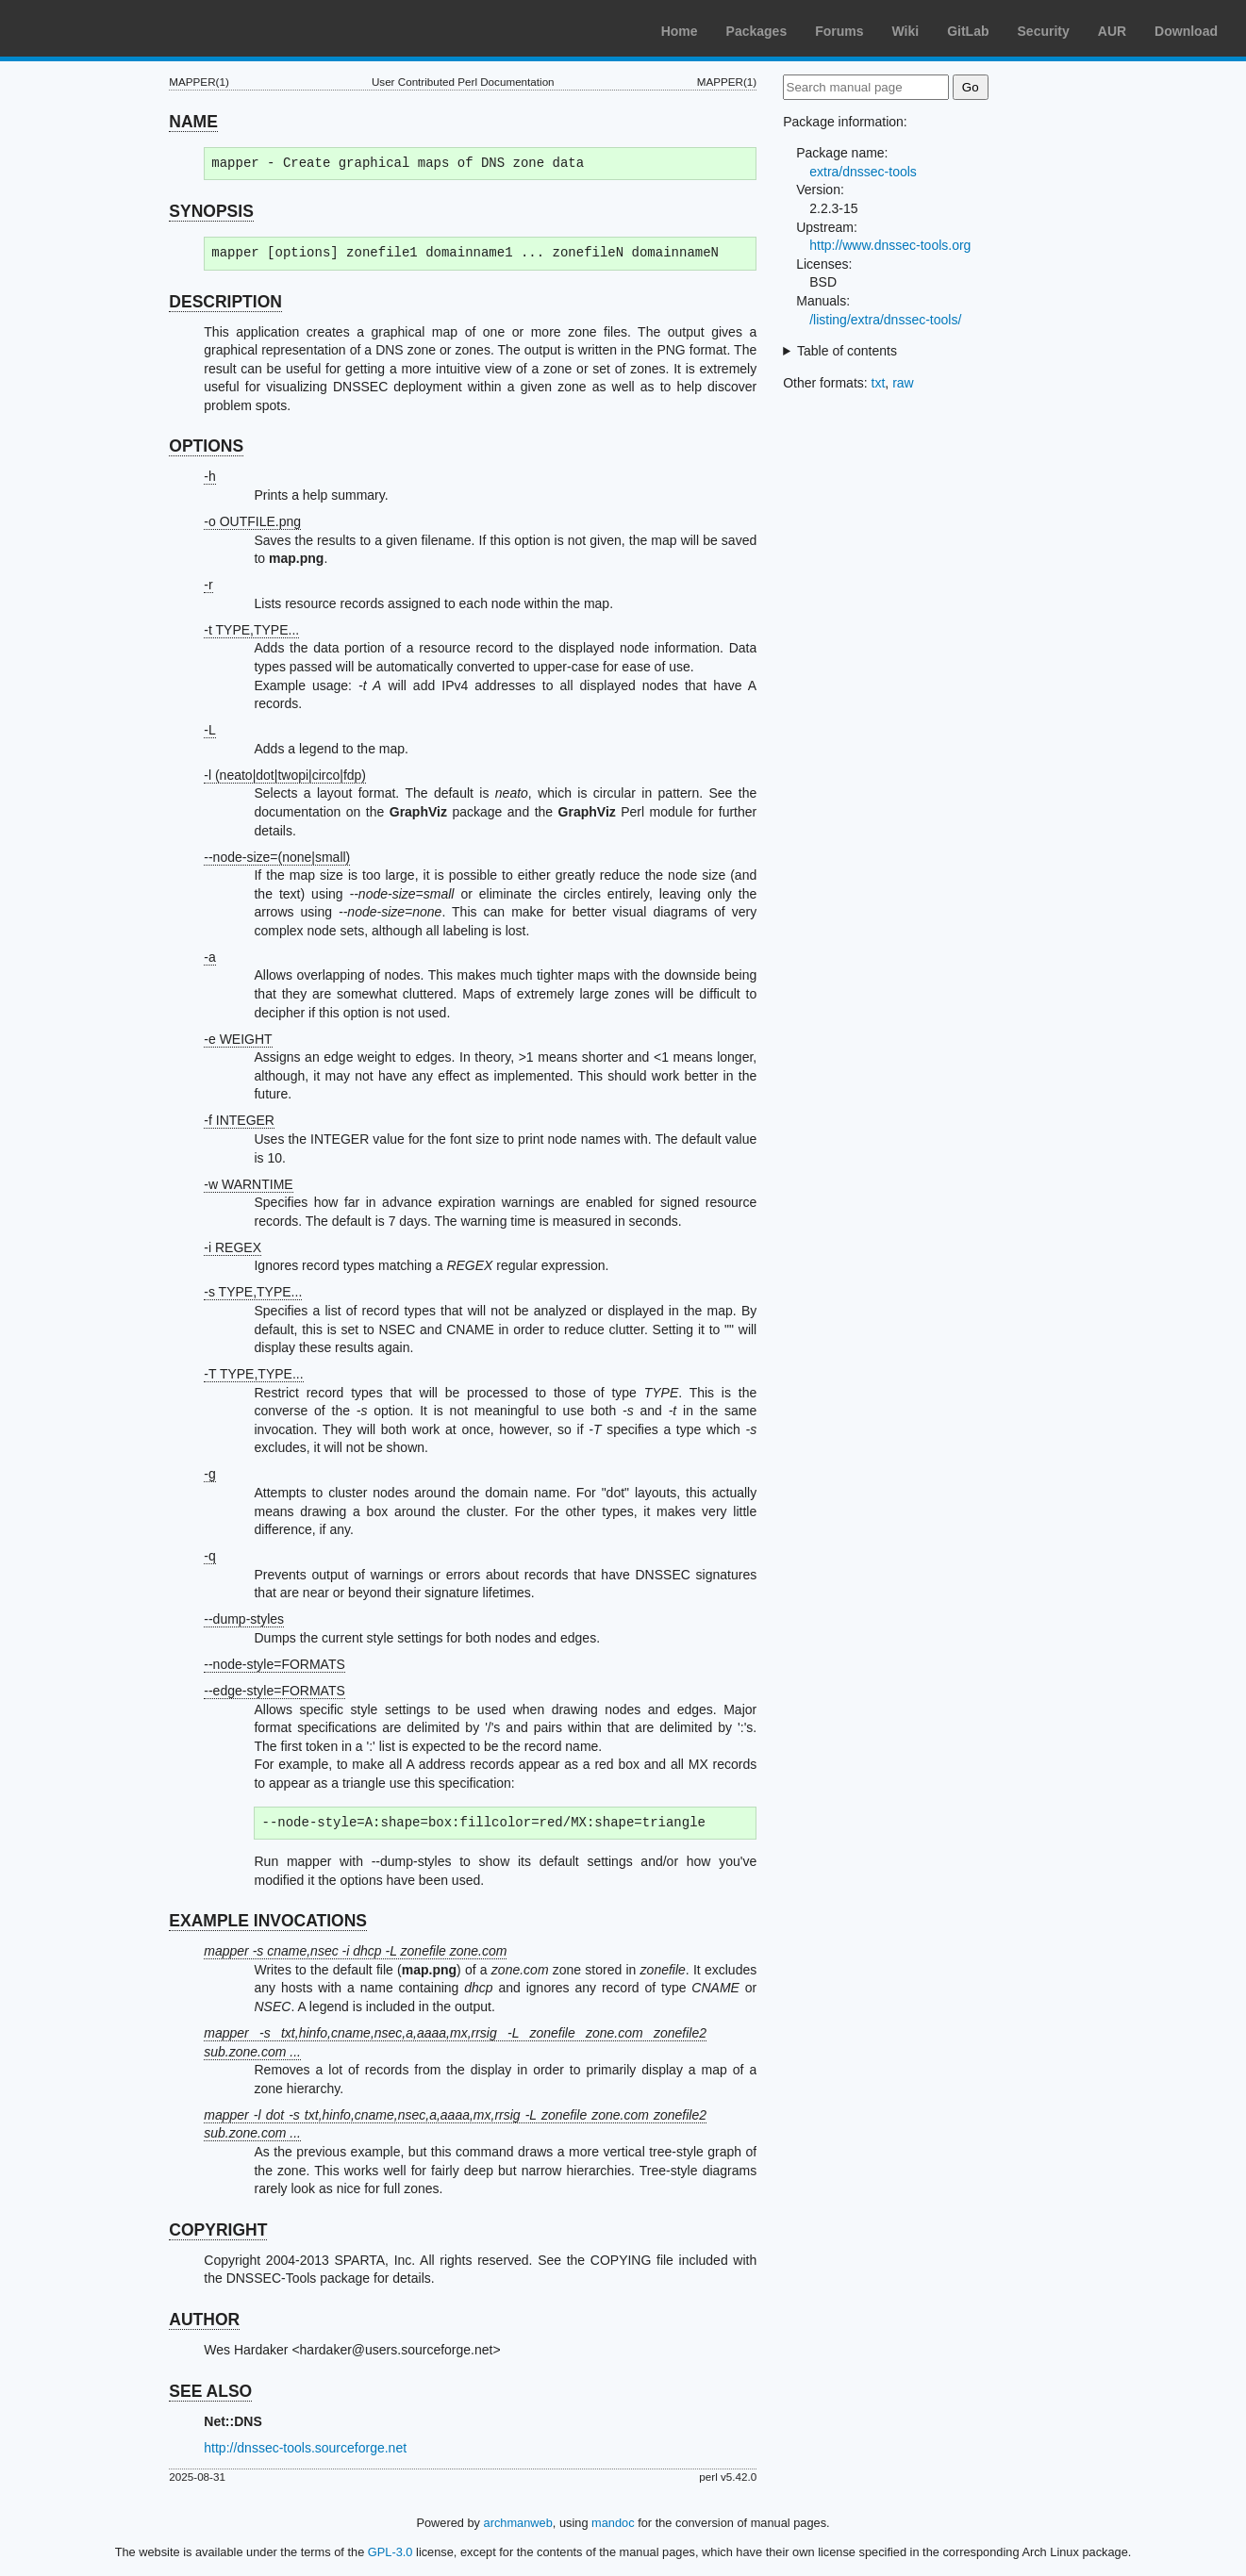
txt (879, 382)
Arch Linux (103, 28)
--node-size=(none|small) (277, 857)
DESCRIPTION (225, 301)
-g (209, 1473)
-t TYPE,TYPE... (251, 629)
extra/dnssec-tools (863, 171)
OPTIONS (206, 446)
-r (208, 584)
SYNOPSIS (211, 211)
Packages (757, 31)
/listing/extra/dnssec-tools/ (885, 319)
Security (1044, 31)
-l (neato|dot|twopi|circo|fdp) (285, 775)
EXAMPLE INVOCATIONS (268, 1920)
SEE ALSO (210, 2391)
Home (679, 31)
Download (1186, 31)
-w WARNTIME (248, 1184)
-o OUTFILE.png (252, 521)
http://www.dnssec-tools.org (890, 245)
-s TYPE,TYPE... (253, 1291)
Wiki (906, 31)
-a (209, 957)
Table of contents (847, 350)
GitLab (967, 31)
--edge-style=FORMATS (274, 1690)
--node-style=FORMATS (274, 1664)
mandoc (613, 2523)
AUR (1112, 31)
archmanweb (518, 2523)
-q (209, 1555)
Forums (839, 31)
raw (903, 382)
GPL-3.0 (390, 2552)
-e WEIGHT (238, 1039)
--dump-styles (244, 1619)
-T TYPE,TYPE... (253, 1373)
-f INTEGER (239, 1120)
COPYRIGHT (218, 2230)
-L (209, 729)
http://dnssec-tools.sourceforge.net (305, 2447)
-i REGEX (232, 1247)
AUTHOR (204, 2319)
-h (209, 476)
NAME (193, 121)
